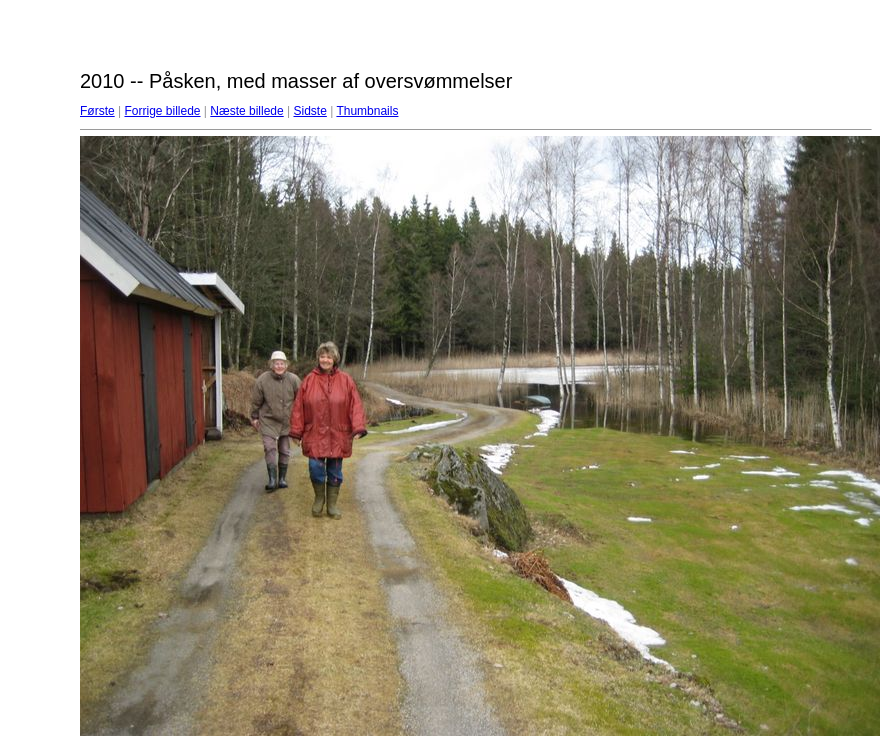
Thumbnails (367, 111)
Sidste (309, 111)
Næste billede (246, 111)
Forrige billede (162, 111)
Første (97, 111)
